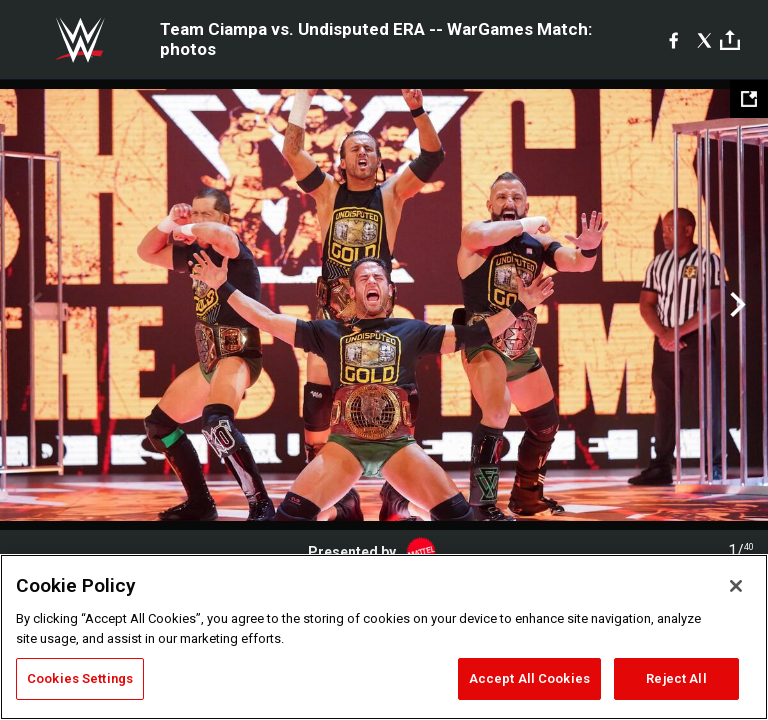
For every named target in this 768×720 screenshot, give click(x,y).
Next (735, 305)
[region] (384, 637)
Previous (32, 305)
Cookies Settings (80, 678)
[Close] (736, 586)
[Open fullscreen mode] (749, 99)
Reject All (676, 678)
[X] (704, 40)
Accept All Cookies (529, 678)
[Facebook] (673, 40)
